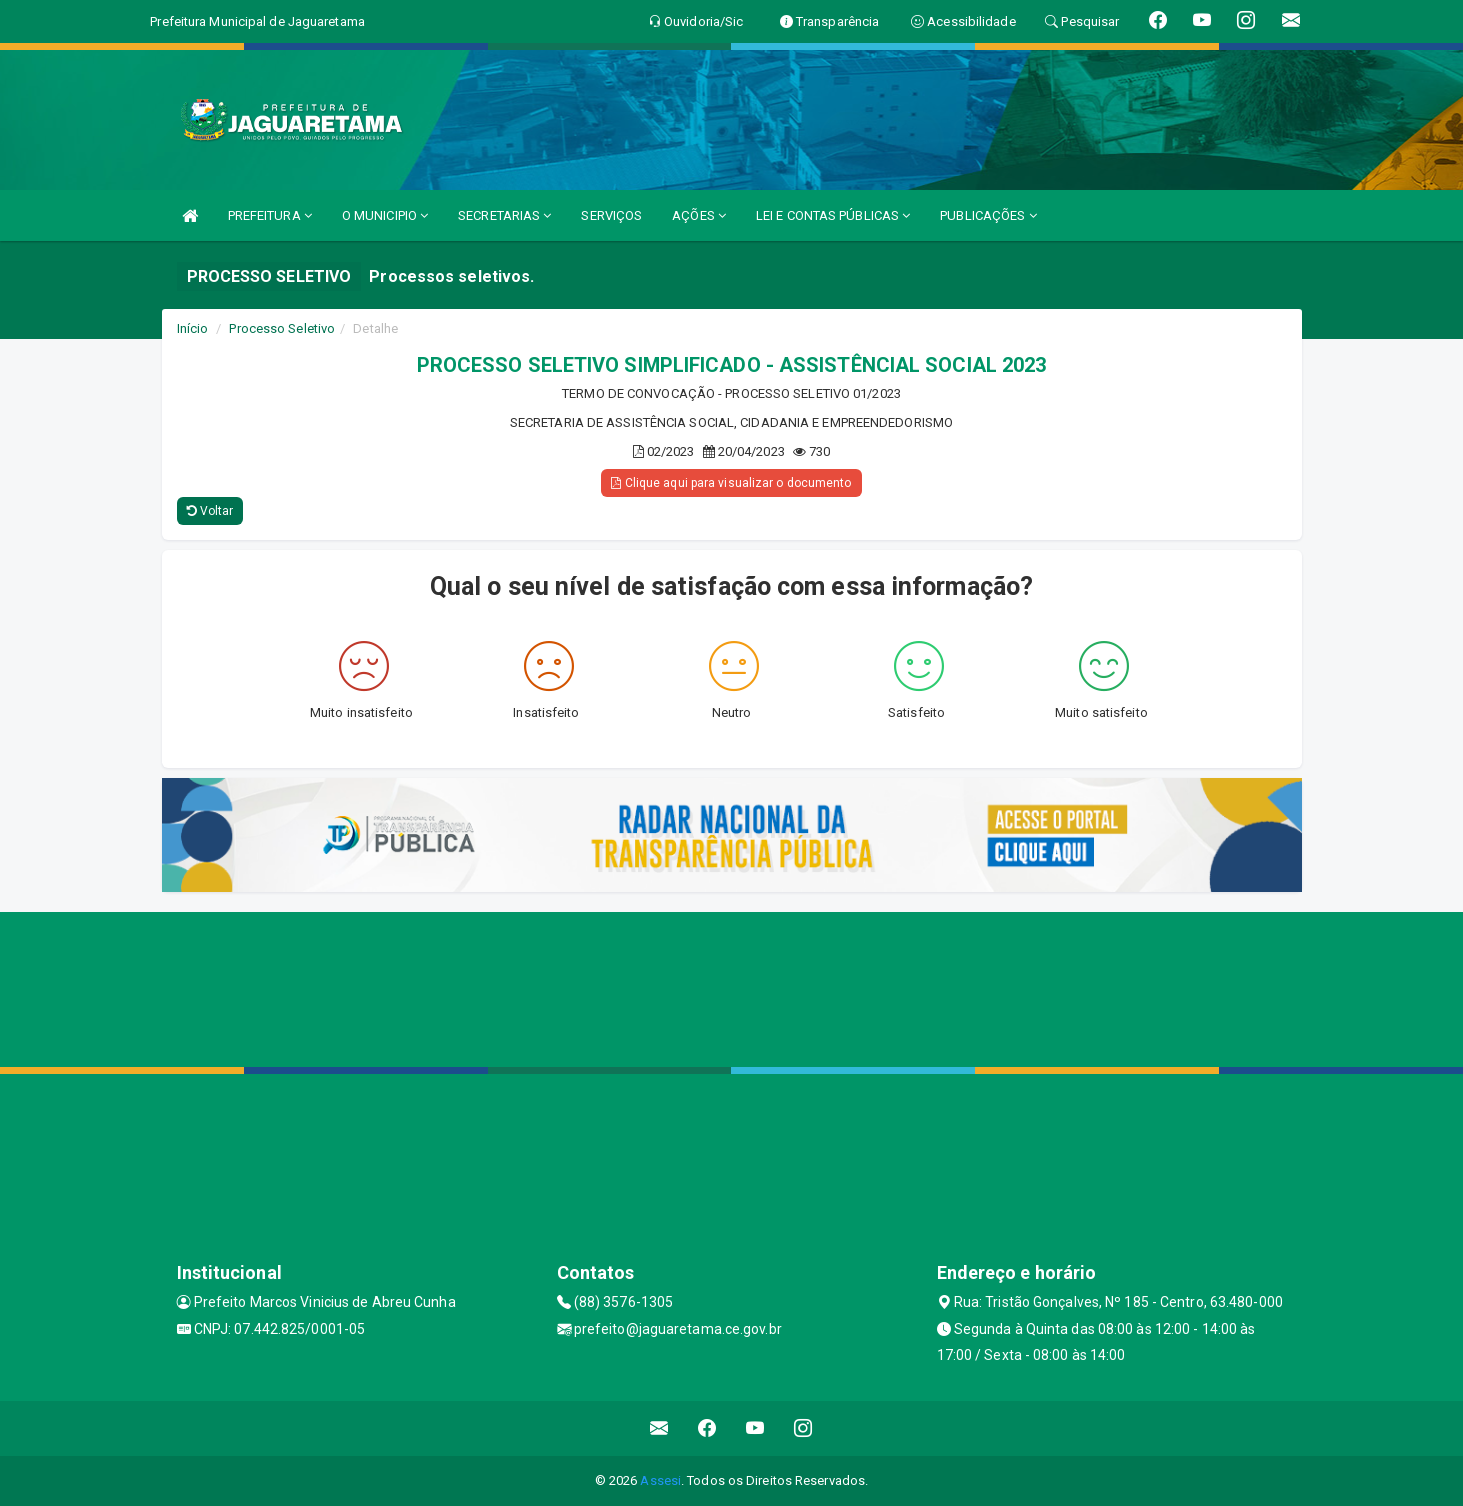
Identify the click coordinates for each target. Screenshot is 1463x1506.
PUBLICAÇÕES (988, 215)
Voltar (210, 511)
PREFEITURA (270, 215)
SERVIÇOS (611, 215)
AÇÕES (699, 215)
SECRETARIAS (504, 215)
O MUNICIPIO (385, 215)
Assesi (660, 1480)
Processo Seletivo (282, 328)
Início (193, 328)
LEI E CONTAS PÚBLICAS (833, 215)
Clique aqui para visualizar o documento (731, 483)
